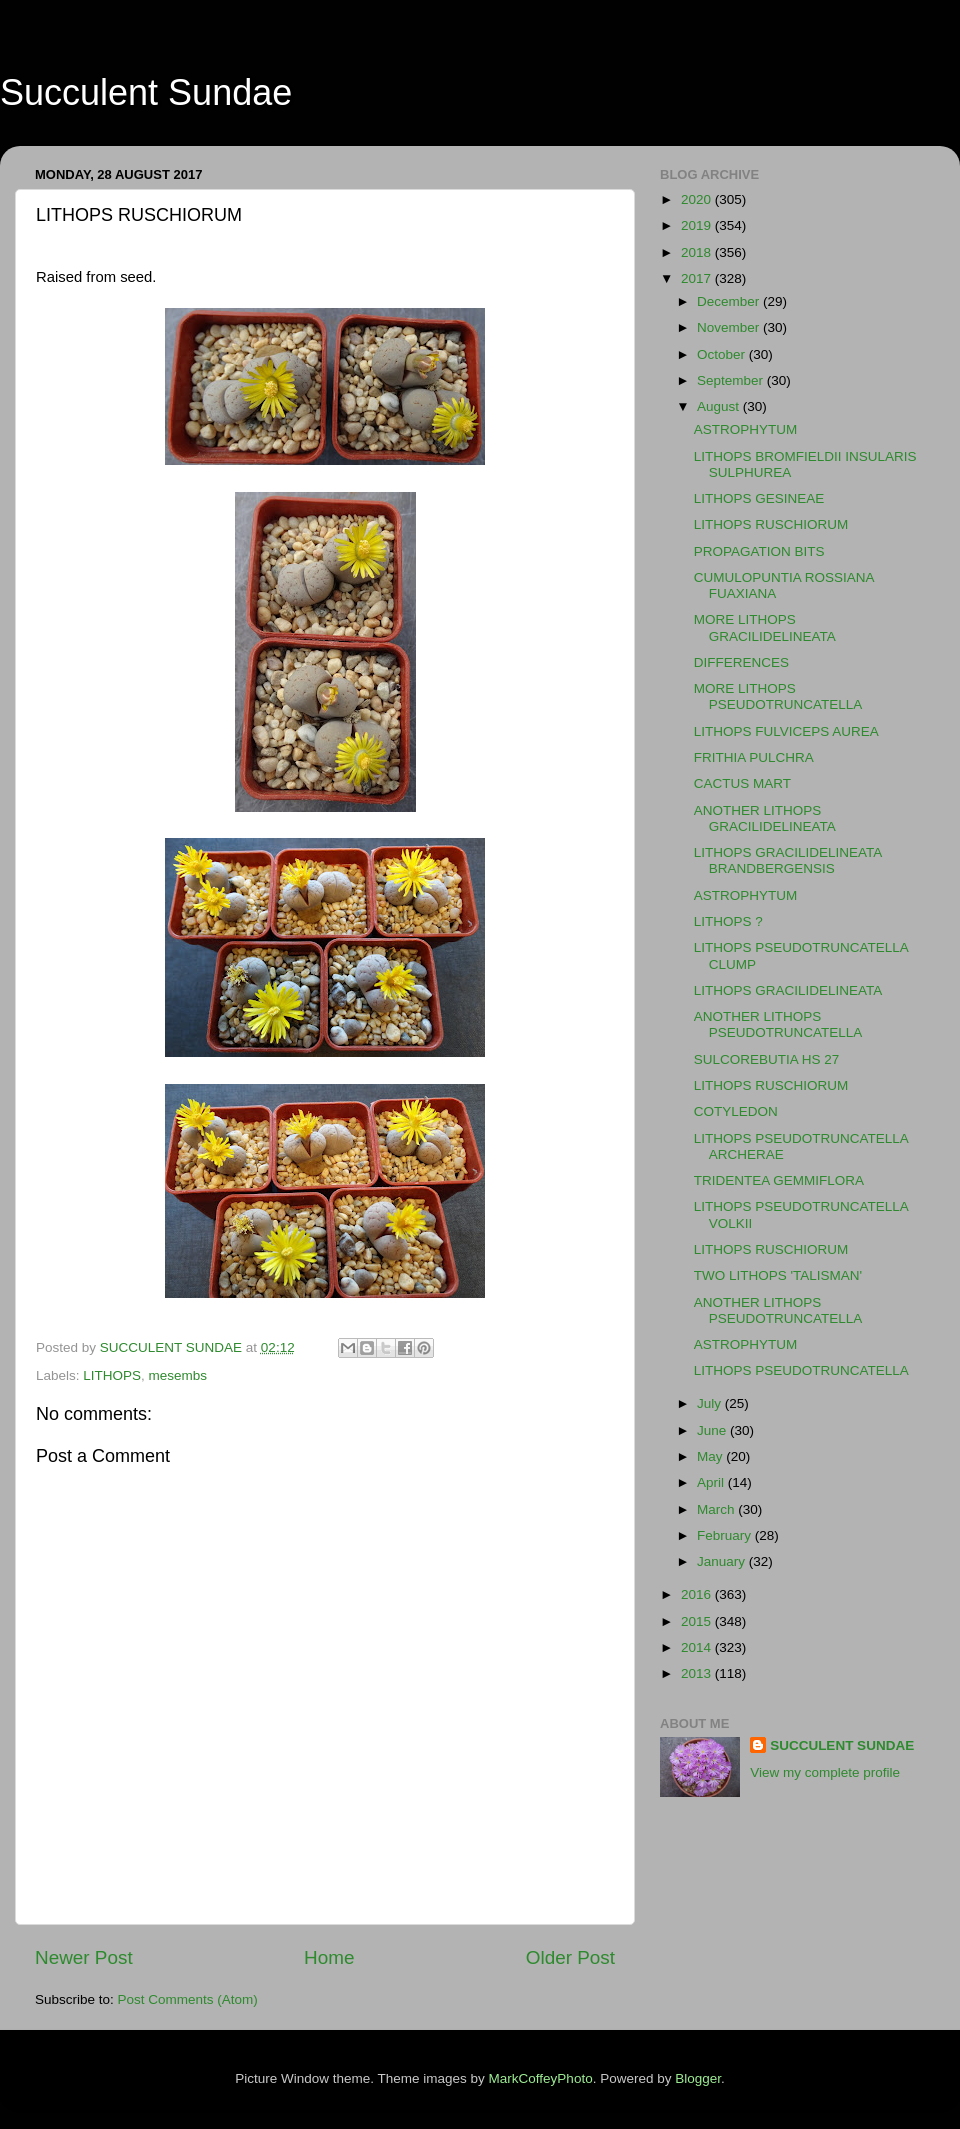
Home (329, 1957)
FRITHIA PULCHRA (754, 757)
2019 (698, 225)
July (711, 1403)
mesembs (178, 1375)
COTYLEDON (736, 1111)
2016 (698, 1594)
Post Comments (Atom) (188, 1999)
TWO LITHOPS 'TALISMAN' (778, 1275)
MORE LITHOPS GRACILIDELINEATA (765, 627)
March (717, 1509)
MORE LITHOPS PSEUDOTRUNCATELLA (778, 696)
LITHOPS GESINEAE (759, 498)
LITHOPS (112, 1375)
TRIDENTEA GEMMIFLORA (779, 1180)
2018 (698, 252)
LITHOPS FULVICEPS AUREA (786, 731)
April (712, 1482)
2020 (698, 199)
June (713, 1430)
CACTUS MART (742, 783)
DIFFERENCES (741, 662)
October (723, 354)
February (726, 1535)
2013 (698, 1673)
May (711, 1456)
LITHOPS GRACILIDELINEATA (788, 990)
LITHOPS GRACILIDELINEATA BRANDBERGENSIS (788, 860)
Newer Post (84, 1957)
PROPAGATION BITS (759, 551)
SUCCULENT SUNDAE (842, 1745)
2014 (698, 1647)
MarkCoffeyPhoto (541, 2078)
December (730, 301)
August (720, 406)
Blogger (698, 2078)
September (732, 380)
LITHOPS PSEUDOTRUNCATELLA (801, 1370)
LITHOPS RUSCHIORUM (771, 524)
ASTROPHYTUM (746, 429)
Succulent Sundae (146, 92)
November (730, 327)
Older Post (570, 1957)
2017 (698, 278)
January (723, 1561)
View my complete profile (825, 1772)
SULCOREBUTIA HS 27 (767, 1059)
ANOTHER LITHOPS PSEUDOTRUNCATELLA (778, 1024)
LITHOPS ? (728, 921)
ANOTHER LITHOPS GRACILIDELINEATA (765, 818)
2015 (698, 1621)
